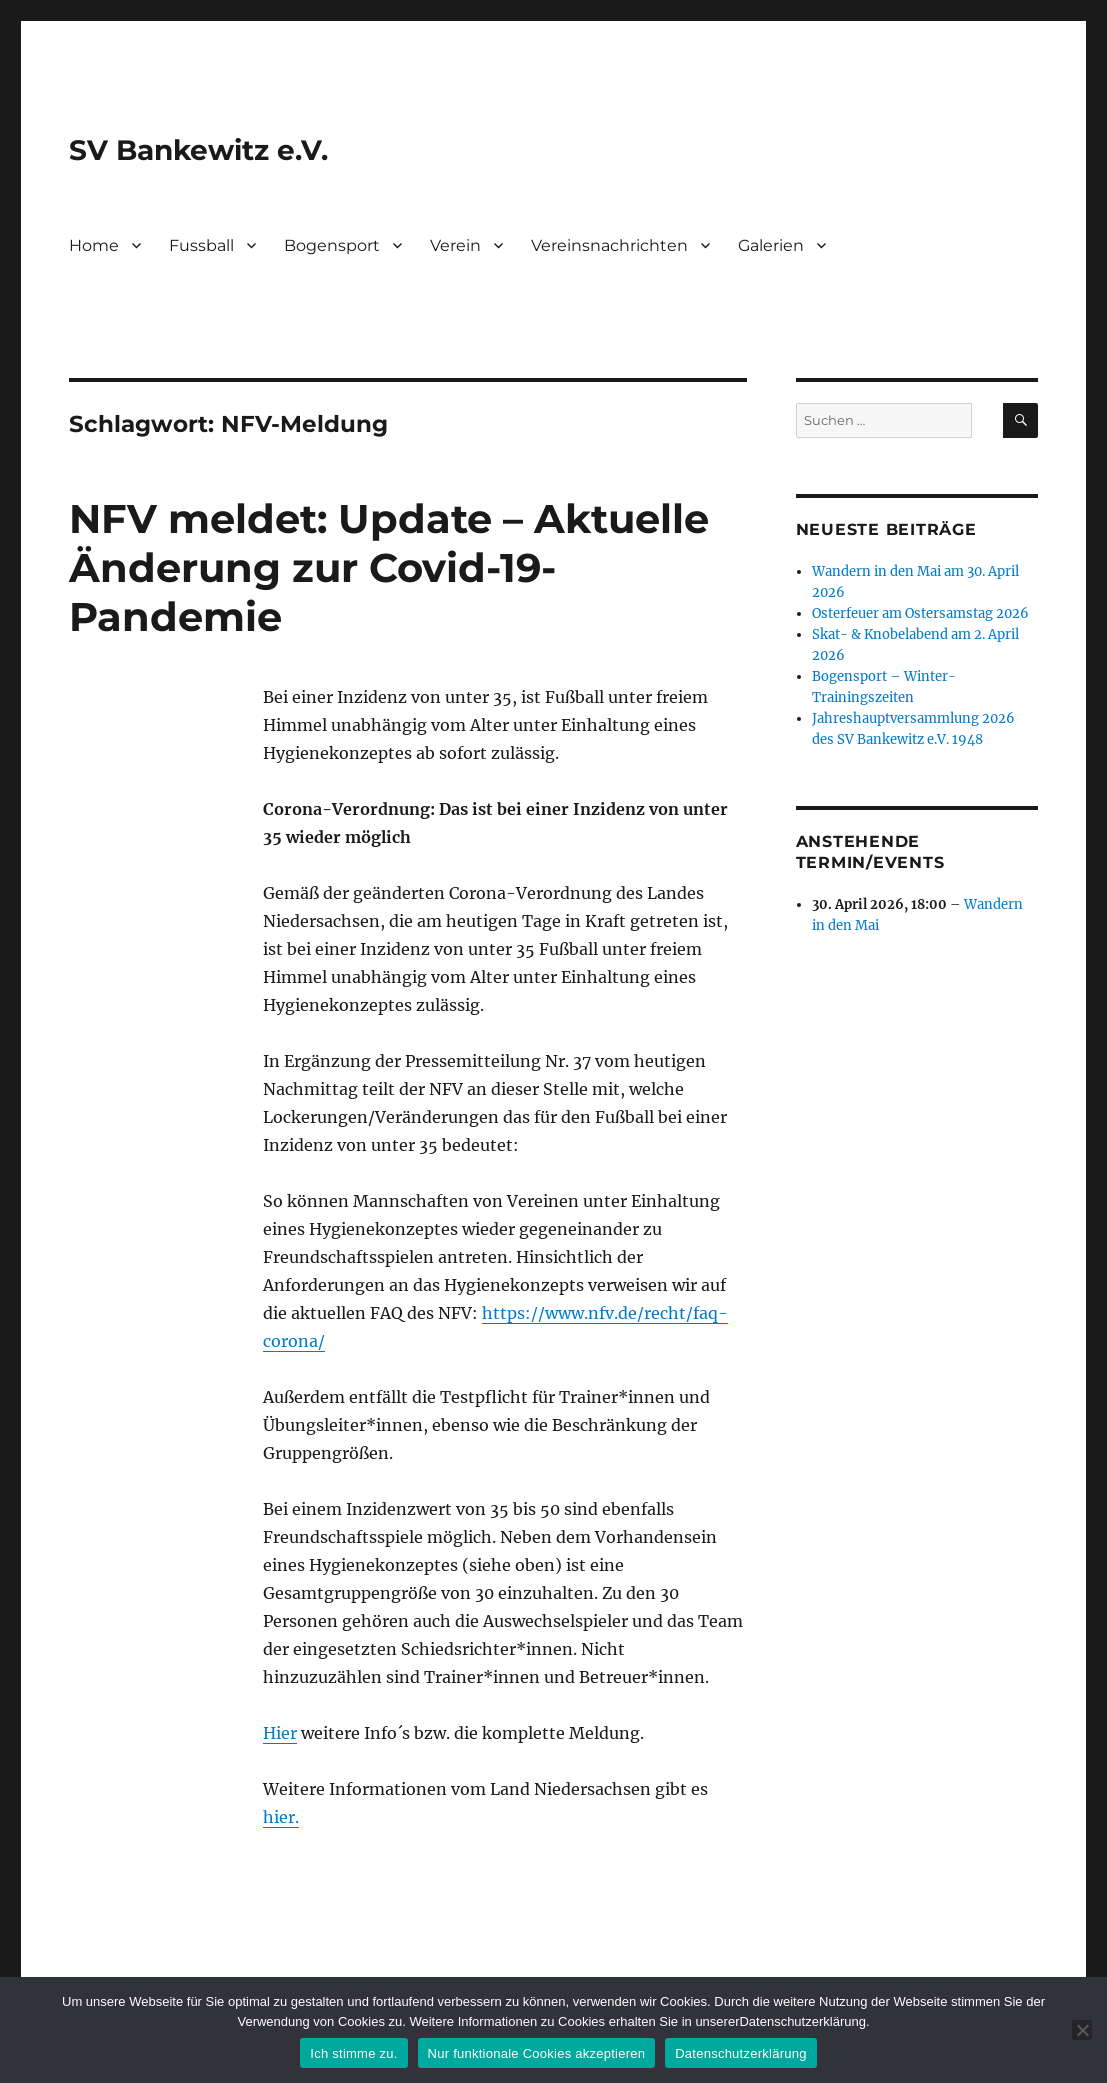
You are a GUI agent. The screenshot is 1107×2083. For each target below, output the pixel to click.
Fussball (201, 245)
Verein (455, 245)
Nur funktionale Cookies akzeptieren (537, 2053)
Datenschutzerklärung (740, 2053)
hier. (281, 1817)
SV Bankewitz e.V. (198, 150)
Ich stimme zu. (353, 2053)
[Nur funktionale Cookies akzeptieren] (1082, 2030)
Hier (280, 1733)
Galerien (771, 245)
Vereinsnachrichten (609, 245)
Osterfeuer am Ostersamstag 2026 (920, 613)
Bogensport (332, 245)
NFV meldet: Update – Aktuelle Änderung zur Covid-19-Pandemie (389, 567)
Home (94, 245)
